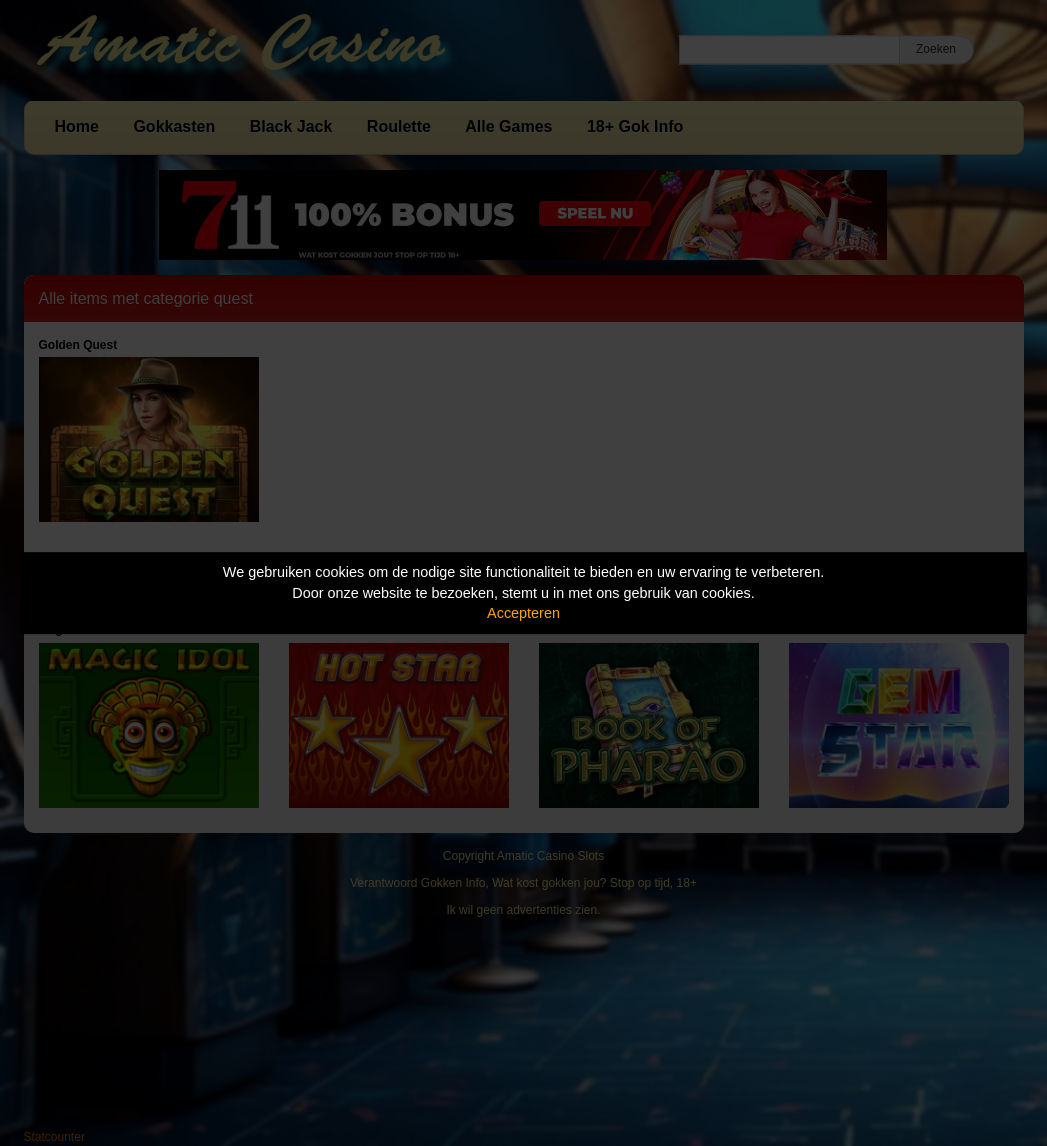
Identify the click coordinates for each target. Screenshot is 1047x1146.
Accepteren (523, 613)
